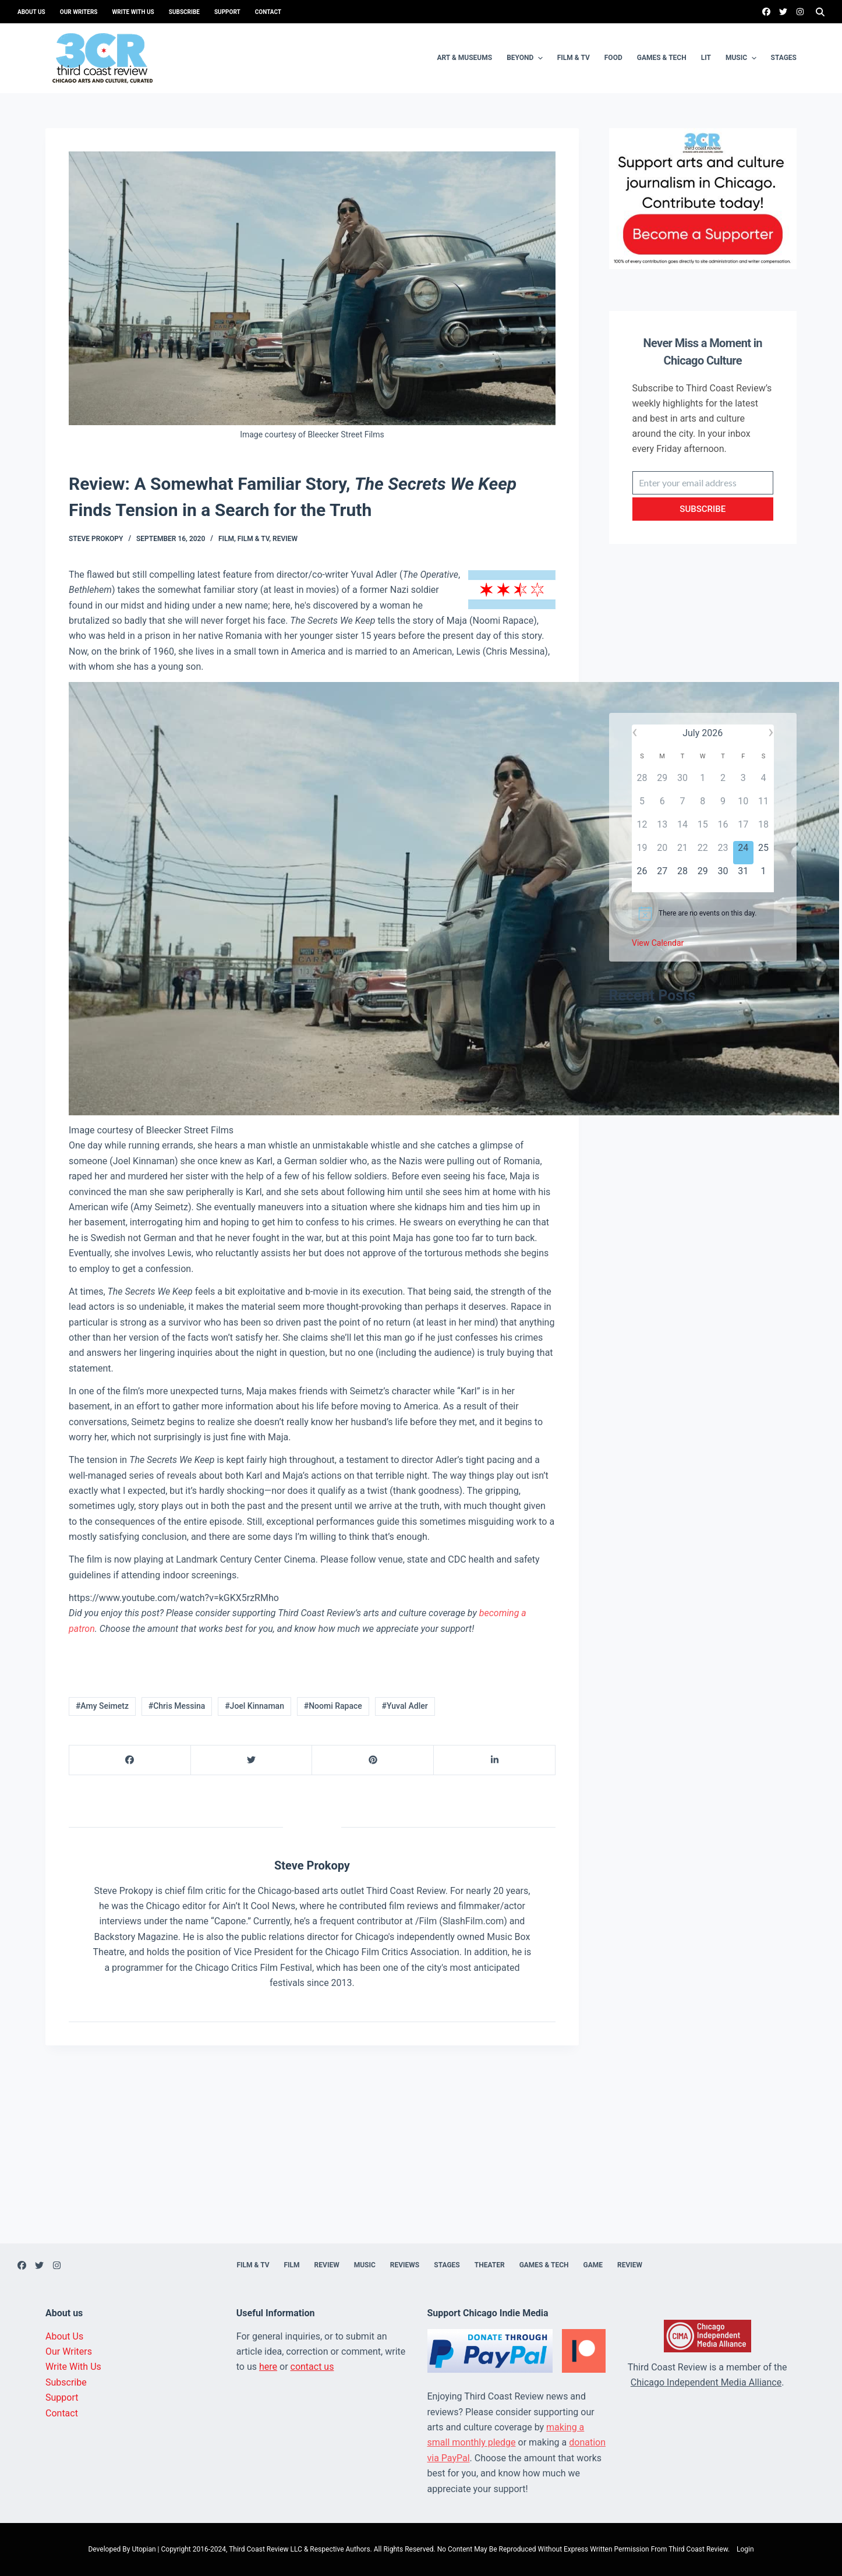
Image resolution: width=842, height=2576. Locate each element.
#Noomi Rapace (333, 1706)
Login (745, 2549)
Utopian (143, 2549)
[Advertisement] (703, 640)
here (268, 2366)
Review (285, 539)
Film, (228, 539)
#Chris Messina (177, 1706)
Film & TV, (255, 539)
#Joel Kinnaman (254, 1706)
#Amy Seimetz (102, 1706)
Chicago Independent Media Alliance (706, 2382)
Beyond (526, 58)
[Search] (820, 12)
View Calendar (658, 943)
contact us (312, 2366)
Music (742, 58)
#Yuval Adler (405, 1706)
